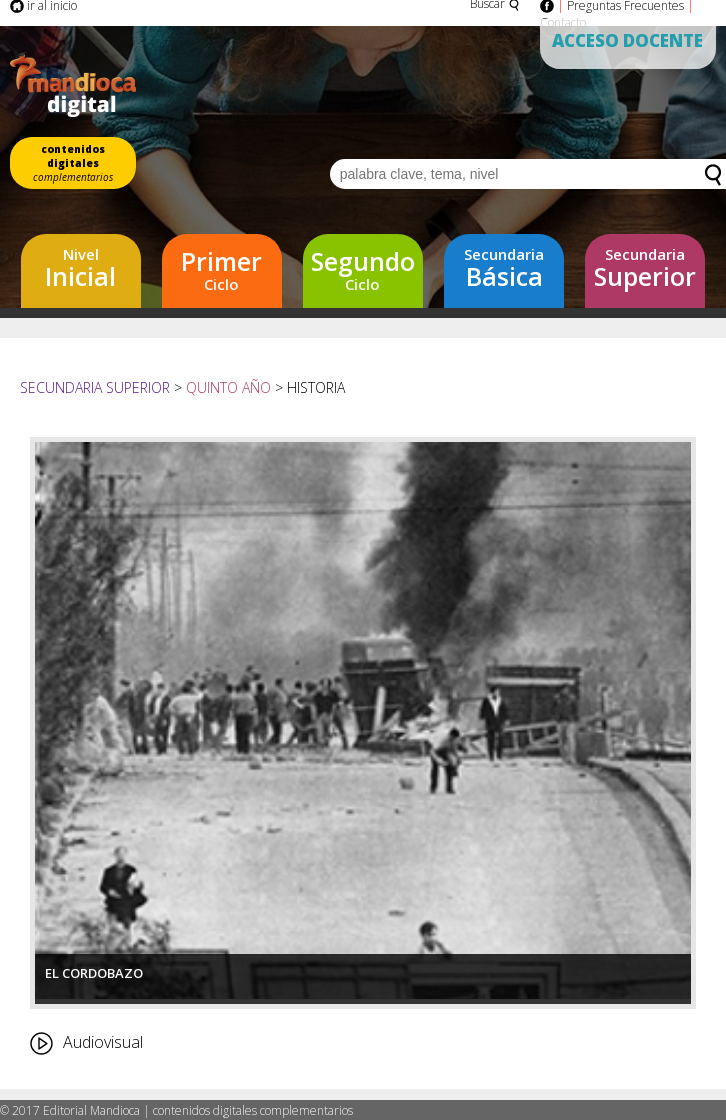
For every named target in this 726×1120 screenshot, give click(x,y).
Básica (504, 268)
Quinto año (228, 387)
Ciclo (222, 269)
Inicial (81, 268)
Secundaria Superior (97, 387)
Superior (645, 268)
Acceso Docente (627, 40)
